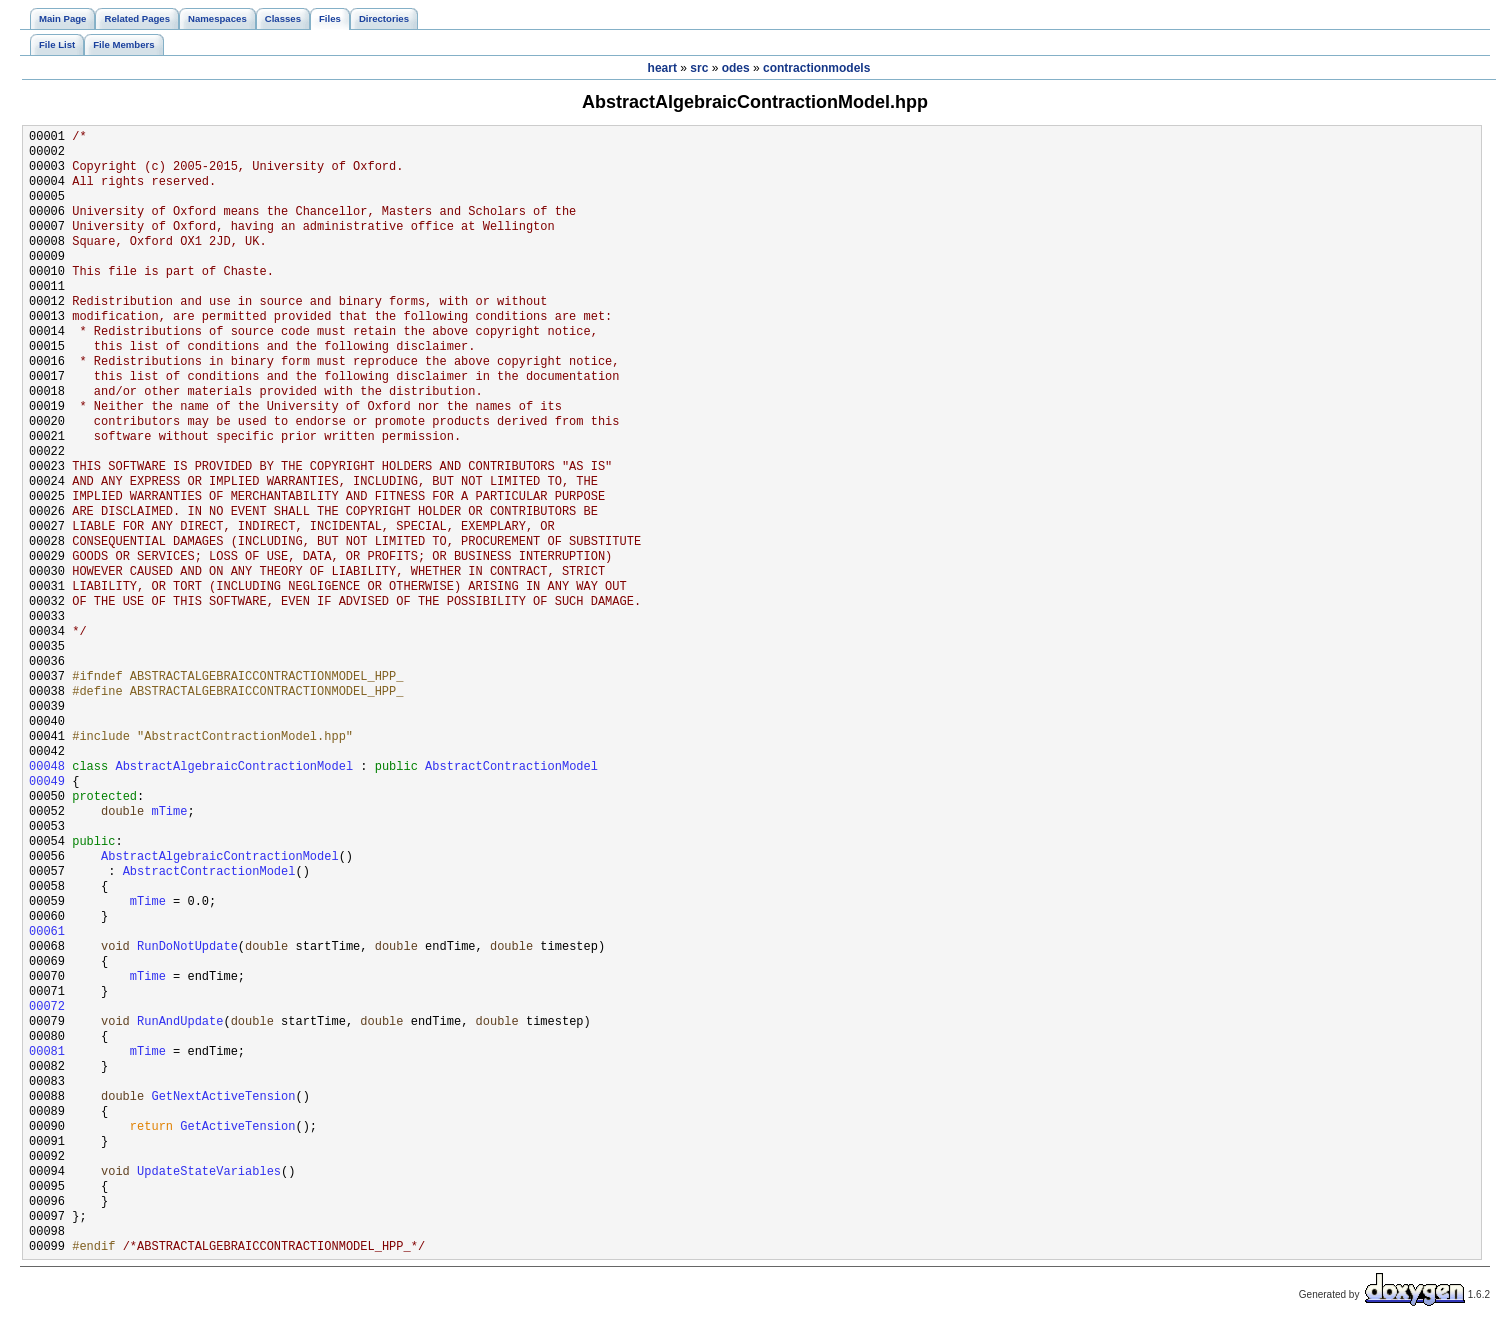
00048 (47, 767)
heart (662, 68)
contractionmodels (816, 68)
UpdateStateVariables (209, 1172)
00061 (47, 932)
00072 (47, 1007)
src (699, 68)
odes (736, 68)
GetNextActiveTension (223, 1097)
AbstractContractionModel (511, 767)
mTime (169, 812)
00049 (47, 782)
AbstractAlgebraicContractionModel (234, 767)
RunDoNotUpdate (187, 947)
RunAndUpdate (180, 1022)
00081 (47, 1052)
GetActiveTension (237, 1127)
